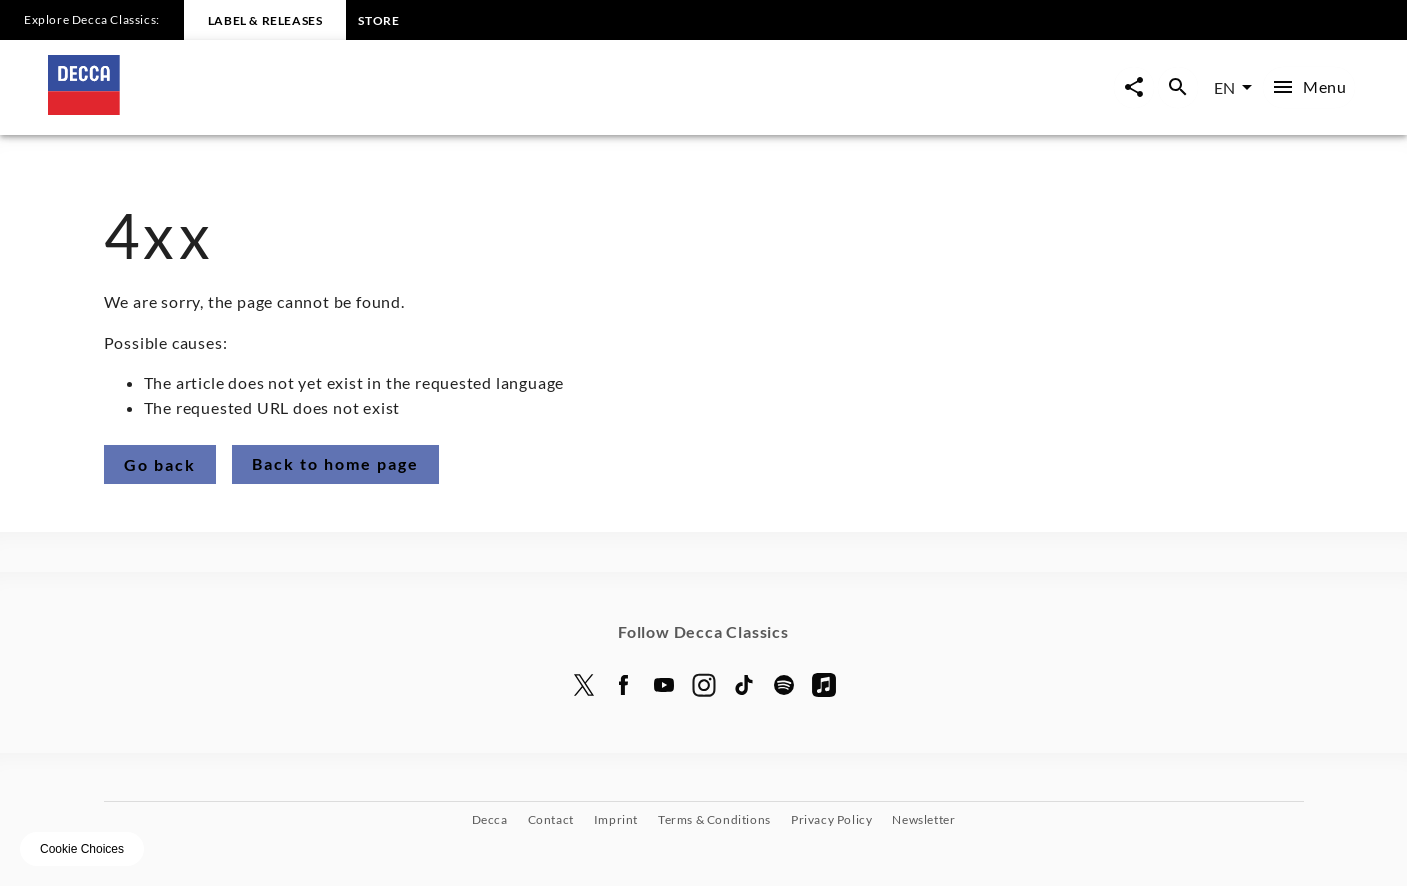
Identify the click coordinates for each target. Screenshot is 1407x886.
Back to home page (335, 463)
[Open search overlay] (1178, 87)
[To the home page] (376, 108)
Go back (160, 464)
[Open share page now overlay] (1134, 87)
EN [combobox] (1224, 87)
